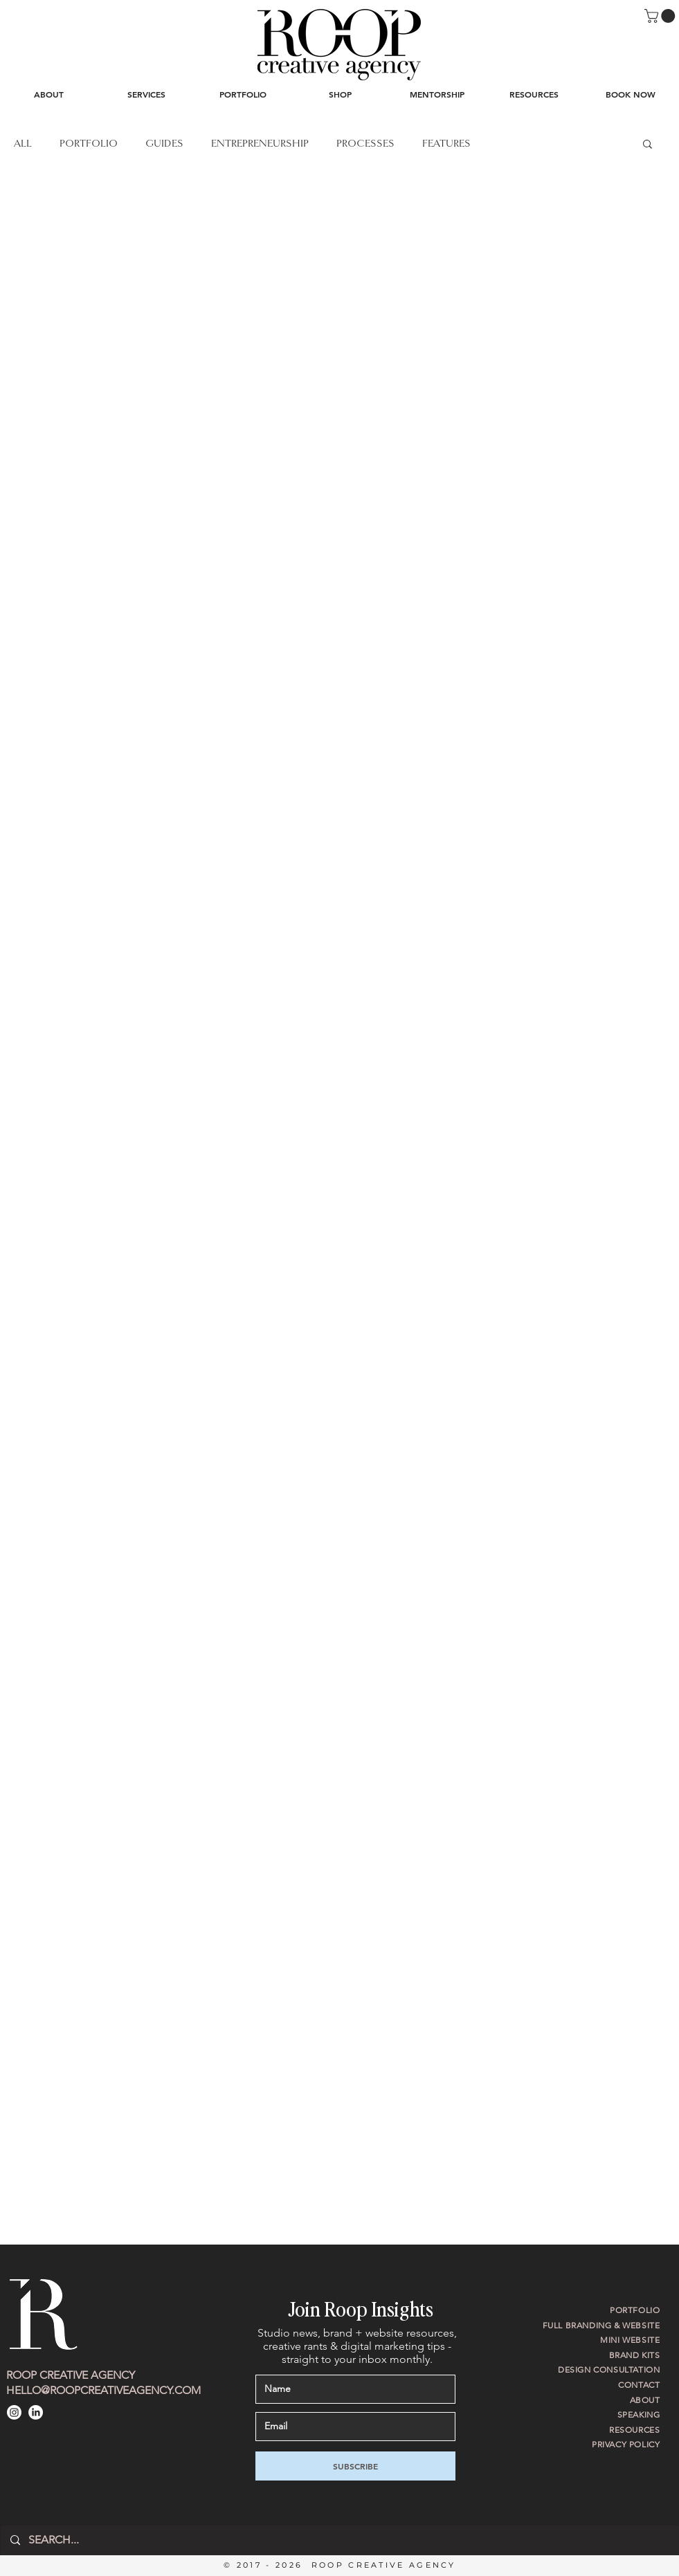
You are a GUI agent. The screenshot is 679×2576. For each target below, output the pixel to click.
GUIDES (164, 143)
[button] (661, 16)
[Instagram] (14, 2412)
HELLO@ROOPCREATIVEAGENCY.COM (103, 2390)
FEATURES (446, 143)
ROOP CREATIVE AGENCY (70, 2375)
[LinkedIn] (35, 2412)
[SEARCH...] (339, 2540)
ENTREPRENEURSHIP (260, 143)
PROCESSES (365, 143)
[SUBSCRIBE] (355, 2466)
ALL (23, 143)
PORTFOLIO (89, 143)
